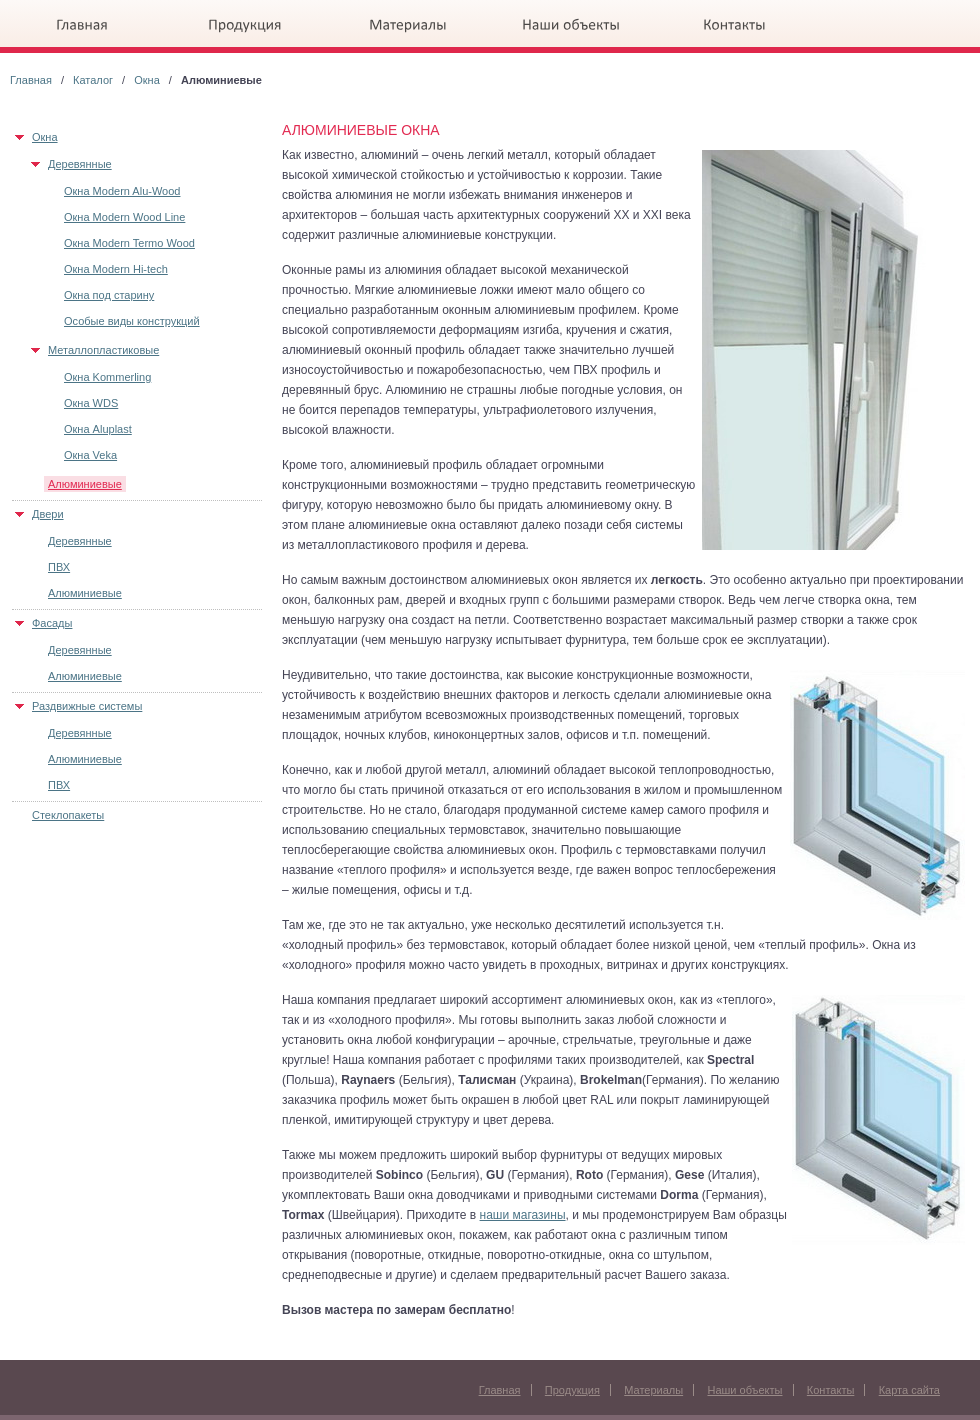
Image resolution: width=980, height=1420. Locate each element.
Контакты (831, 1390)
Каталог (93, 80)
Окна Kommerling (107, 377)
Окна (147, 80)
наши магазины (523, 1215)
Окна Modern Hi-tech (116, 269)
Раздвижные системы (87, 706)
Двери (48, 514)
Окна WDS (91, 403)
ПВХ (59, 567)
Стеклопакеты (68, 815)
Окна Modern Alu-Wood (122, 191)
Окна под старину (109, 295)
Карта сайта (909, 1390)
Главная (31, 80)
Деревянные (80, 164)
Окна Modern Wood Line (124, 217)
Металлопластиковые (103, 350)
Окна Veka (90, 455)
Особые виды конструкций (132, 321)
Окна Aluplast (98, 429)
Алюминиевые (85, 484)
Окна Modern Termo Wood (129, 243)
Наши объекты (744, 1390)
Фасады (52, 623)
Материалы (653, 1390)
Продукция (572, 1390)
